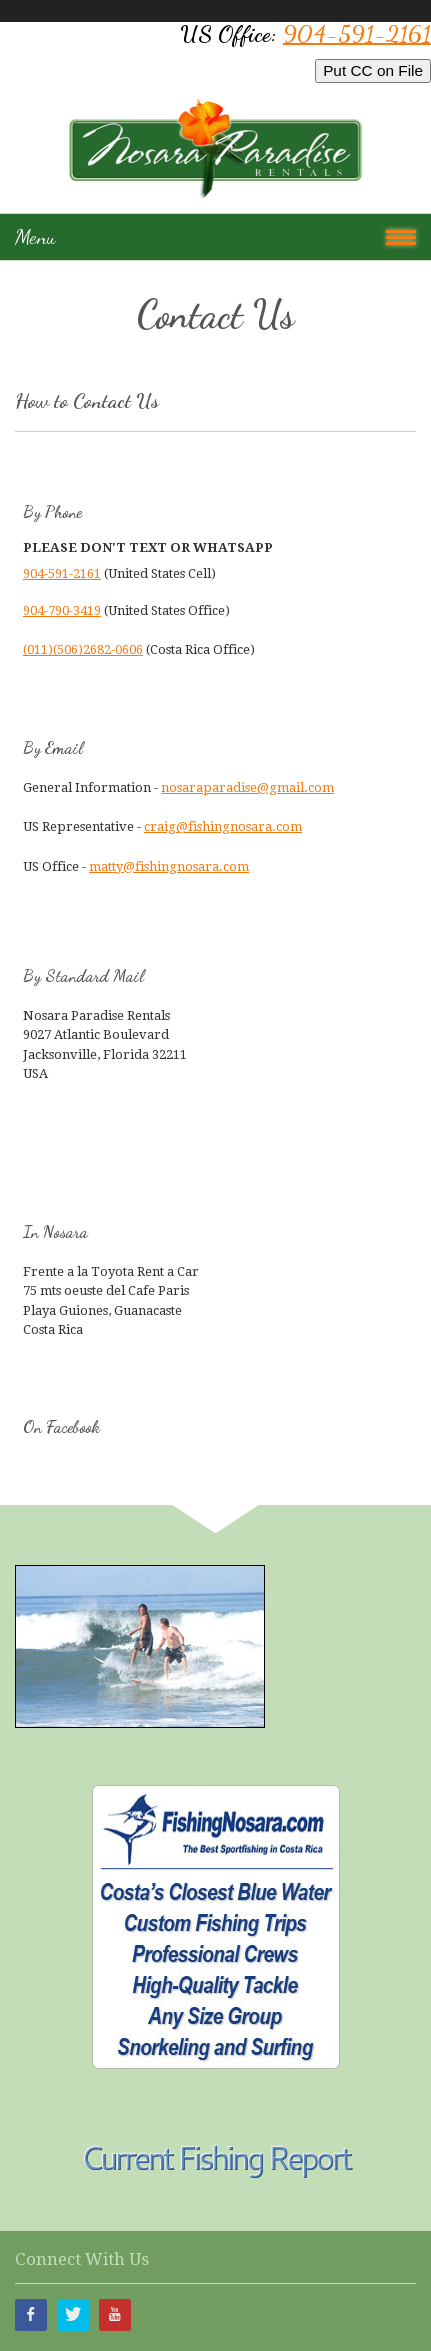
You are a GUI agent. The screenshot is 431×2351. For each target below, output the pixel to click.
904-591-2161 (357, 33)
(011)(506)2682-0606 (83, 649)
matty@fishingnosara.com (169, 866)
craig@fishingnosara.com (223, 826)
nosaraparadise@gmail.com (247, 787)
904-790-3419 (62, 610)
